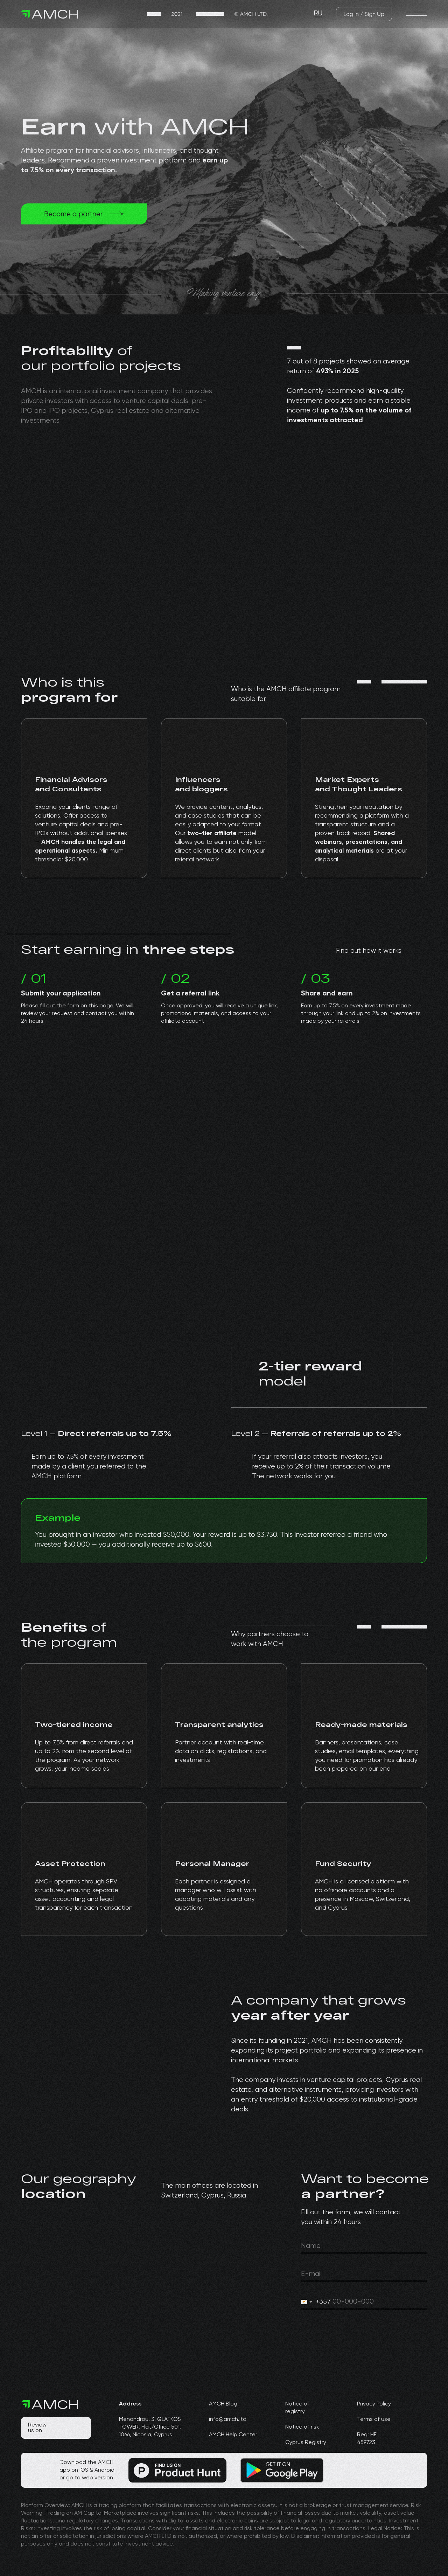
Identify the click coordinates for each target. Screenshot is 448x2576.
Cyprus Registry (305, 2442)
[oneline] (364, 2246)
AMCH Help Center (233, 2435)
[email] (364, 2274)
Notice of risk (302, 2427)
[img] (207, 14)
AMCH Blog (223, 2404)
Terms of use (374, 2419)
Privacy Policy (374, 2404)
